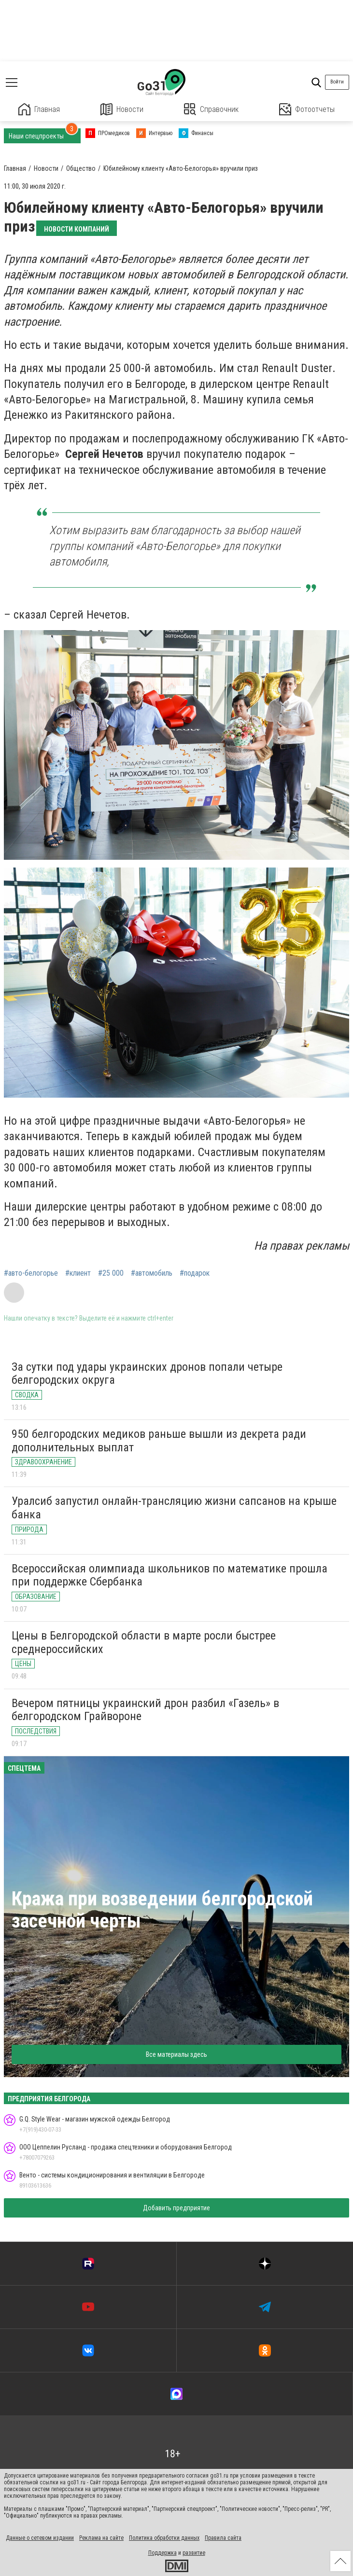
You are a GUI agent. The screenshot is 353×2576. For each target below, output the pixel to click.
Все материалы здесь (176, 2054)
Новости (121, 109)
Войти (337, 82)
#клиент (78, 1273)
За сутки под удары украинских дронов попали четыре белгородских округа (147, 1373)
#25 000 (111, 1273)
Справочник (211, 109)
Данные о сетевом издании (40, 2538)
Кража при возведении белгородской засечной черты (162, 1909)
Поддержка (162, 2552)
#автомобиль (151, 1273)
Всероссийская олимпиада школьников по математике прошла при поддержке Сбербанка (169, 1575)
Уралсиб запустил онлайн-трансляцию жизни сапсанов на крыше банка (174, 1507)
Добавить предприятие (176, 2208)
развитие (194, 2552)
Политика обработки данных (164, 2538)
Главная (39, 109)
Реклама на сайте (101, 2538)
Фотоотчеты (307, 109)
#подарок (195, 1273)
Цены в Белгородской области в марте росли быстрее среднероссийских (144, 1642)
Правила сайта (223, 2538)
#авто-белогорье (31, 1273)
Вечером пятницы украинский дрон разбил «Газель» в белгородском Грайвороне (145, 1709)
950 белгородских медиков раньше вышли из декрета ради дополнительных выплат (159, 1440)
